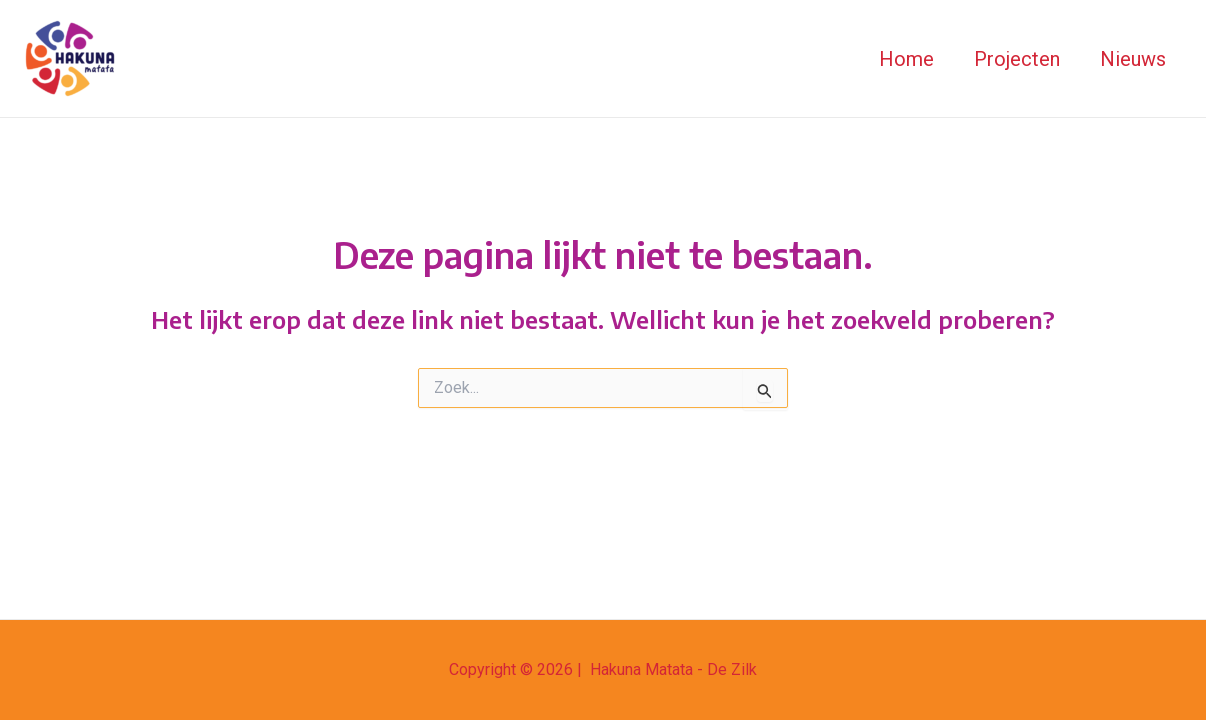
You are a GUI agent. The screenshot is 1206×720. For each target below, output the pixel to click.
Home (906, 59)
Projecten (1017, 59)
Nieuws (1133, 59)
